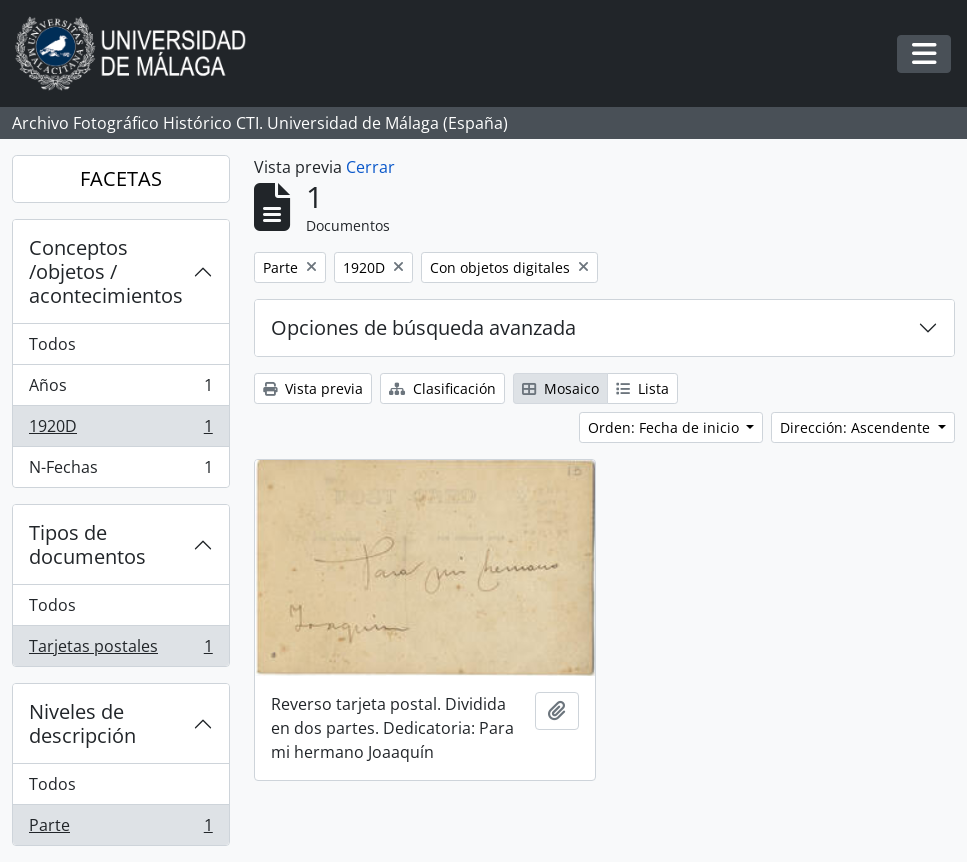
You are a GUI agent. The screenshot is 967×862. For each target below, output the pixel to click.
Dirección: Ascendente (857, 427)
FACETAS (121, 178)
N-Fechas (120, 471)
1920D (120, 430)
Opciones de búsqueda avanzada (423, 327)
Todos (52, 344)
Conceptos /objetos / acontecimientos (106, 271)
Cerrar (370, 167)
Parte (120, 829)
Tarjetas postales (120, 650)
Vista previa (313, 388)
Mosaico (560, 388)
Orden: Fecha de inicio (665, 427)
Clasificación (442, 388)
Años (120, 389)
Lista (642, 388)
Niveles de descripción (82, 723)
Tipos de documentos (87, 544)
